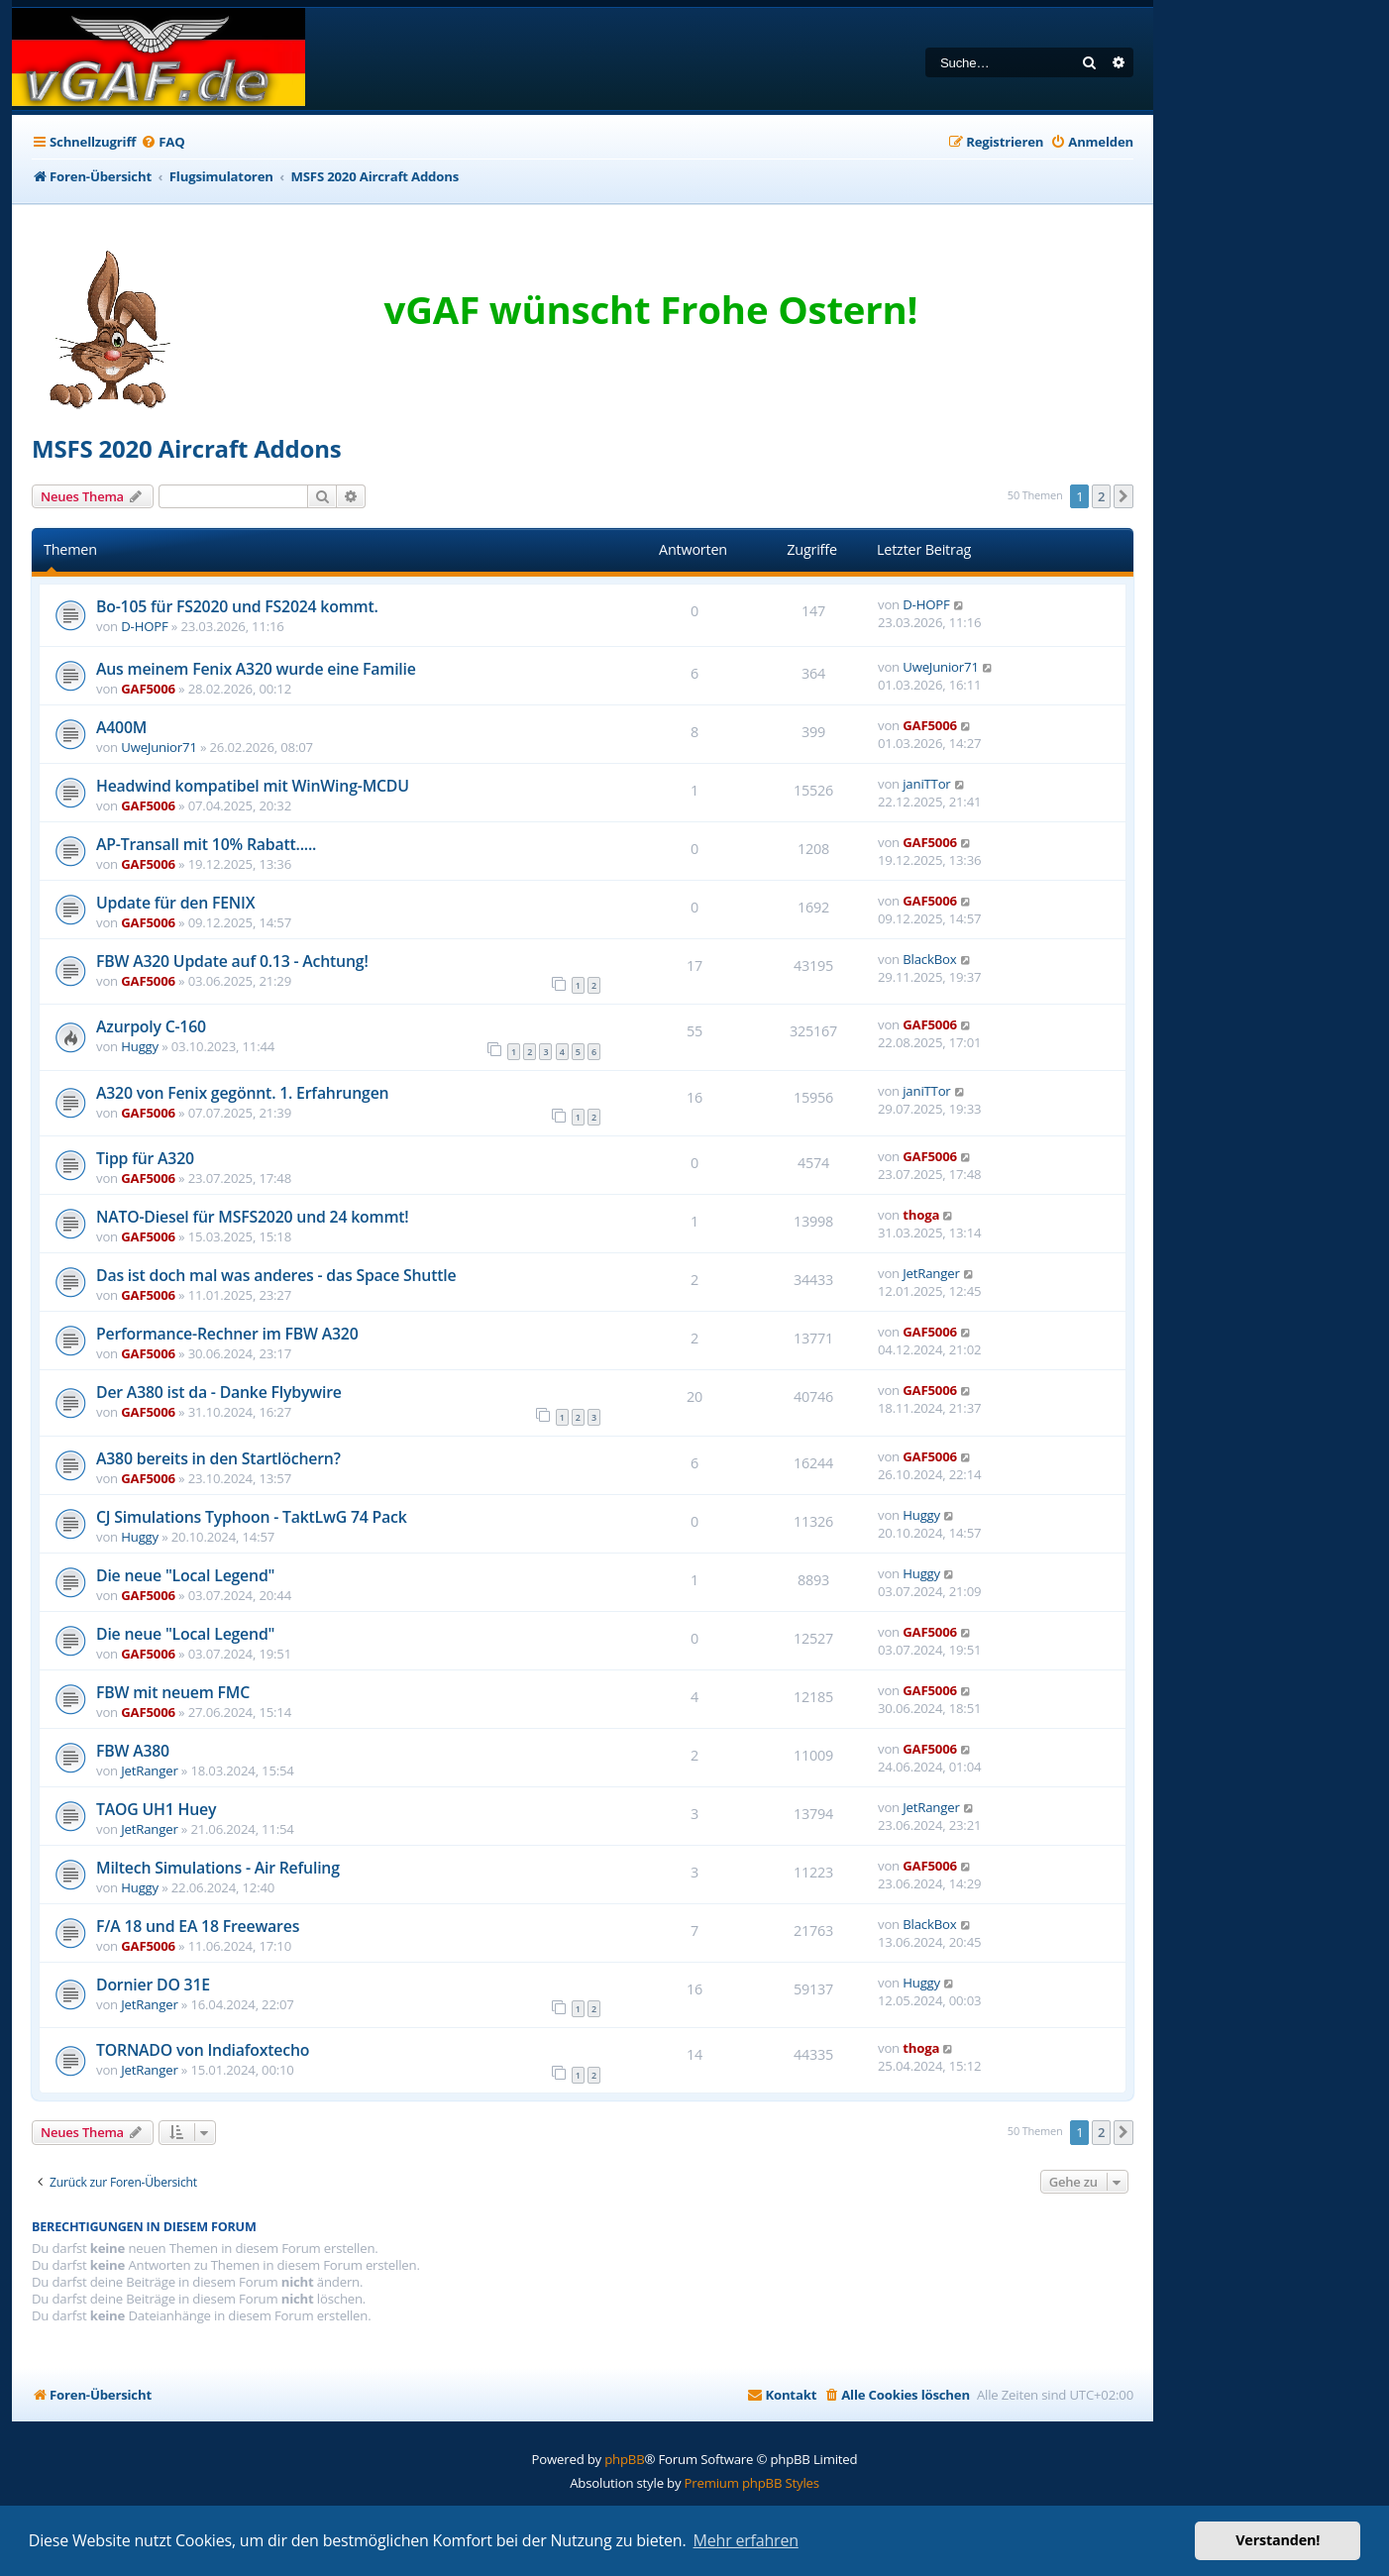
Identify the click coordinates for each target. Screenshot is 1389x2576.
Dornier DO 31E (153, 1984)
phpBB (624, 2459)
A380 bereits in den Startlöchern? (218, 1458)
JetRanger (931, 1273)
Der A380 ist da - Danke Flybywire (219, 1392)
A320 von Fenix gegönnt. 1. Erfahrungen (242, 1093)
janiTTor (926, 784)
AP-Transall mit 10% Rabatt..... (206, 844)
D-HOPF (144, 626)
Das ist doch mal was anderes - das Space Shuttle (276, 1275)
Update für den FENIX (175, 902)
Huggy (140, 1046)
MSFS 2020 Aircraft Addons (187, 448)
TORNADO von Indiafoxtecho (202, 2050)
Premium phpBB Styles (752, 2483)
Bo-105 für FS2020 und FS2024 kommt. (237, 606)
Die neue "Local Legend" (185, 1575)
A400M (121, 727)
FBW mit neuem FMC (173, 1692)
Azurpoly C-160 (151, 1026)
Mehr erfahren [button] (746, 2540)
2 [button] (1101, 496)
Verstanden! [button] (1277, 2539)
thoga (921, 1215)
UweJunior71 (941, 667)
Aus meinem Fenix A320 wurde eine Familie (256, 669)
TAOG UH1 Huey (156, 1809)
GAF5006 (148, 689)
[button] (1123, 496)
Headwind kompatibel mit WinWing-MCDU (252, 786)
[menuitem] (162, 142)
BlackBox (929, 959)
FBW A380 (132, 1751)
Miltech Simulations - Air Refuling (218, 1867)
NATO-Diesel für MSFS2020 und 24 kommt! (252, 1217)
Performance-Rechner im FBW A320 (227, 1333)
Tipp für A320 (145, 1158)
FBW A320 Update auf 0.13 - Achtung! (232, 961)
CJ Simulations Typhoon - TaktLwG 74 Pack (251, 1517)
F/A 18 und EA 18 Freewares (197, 1926)
